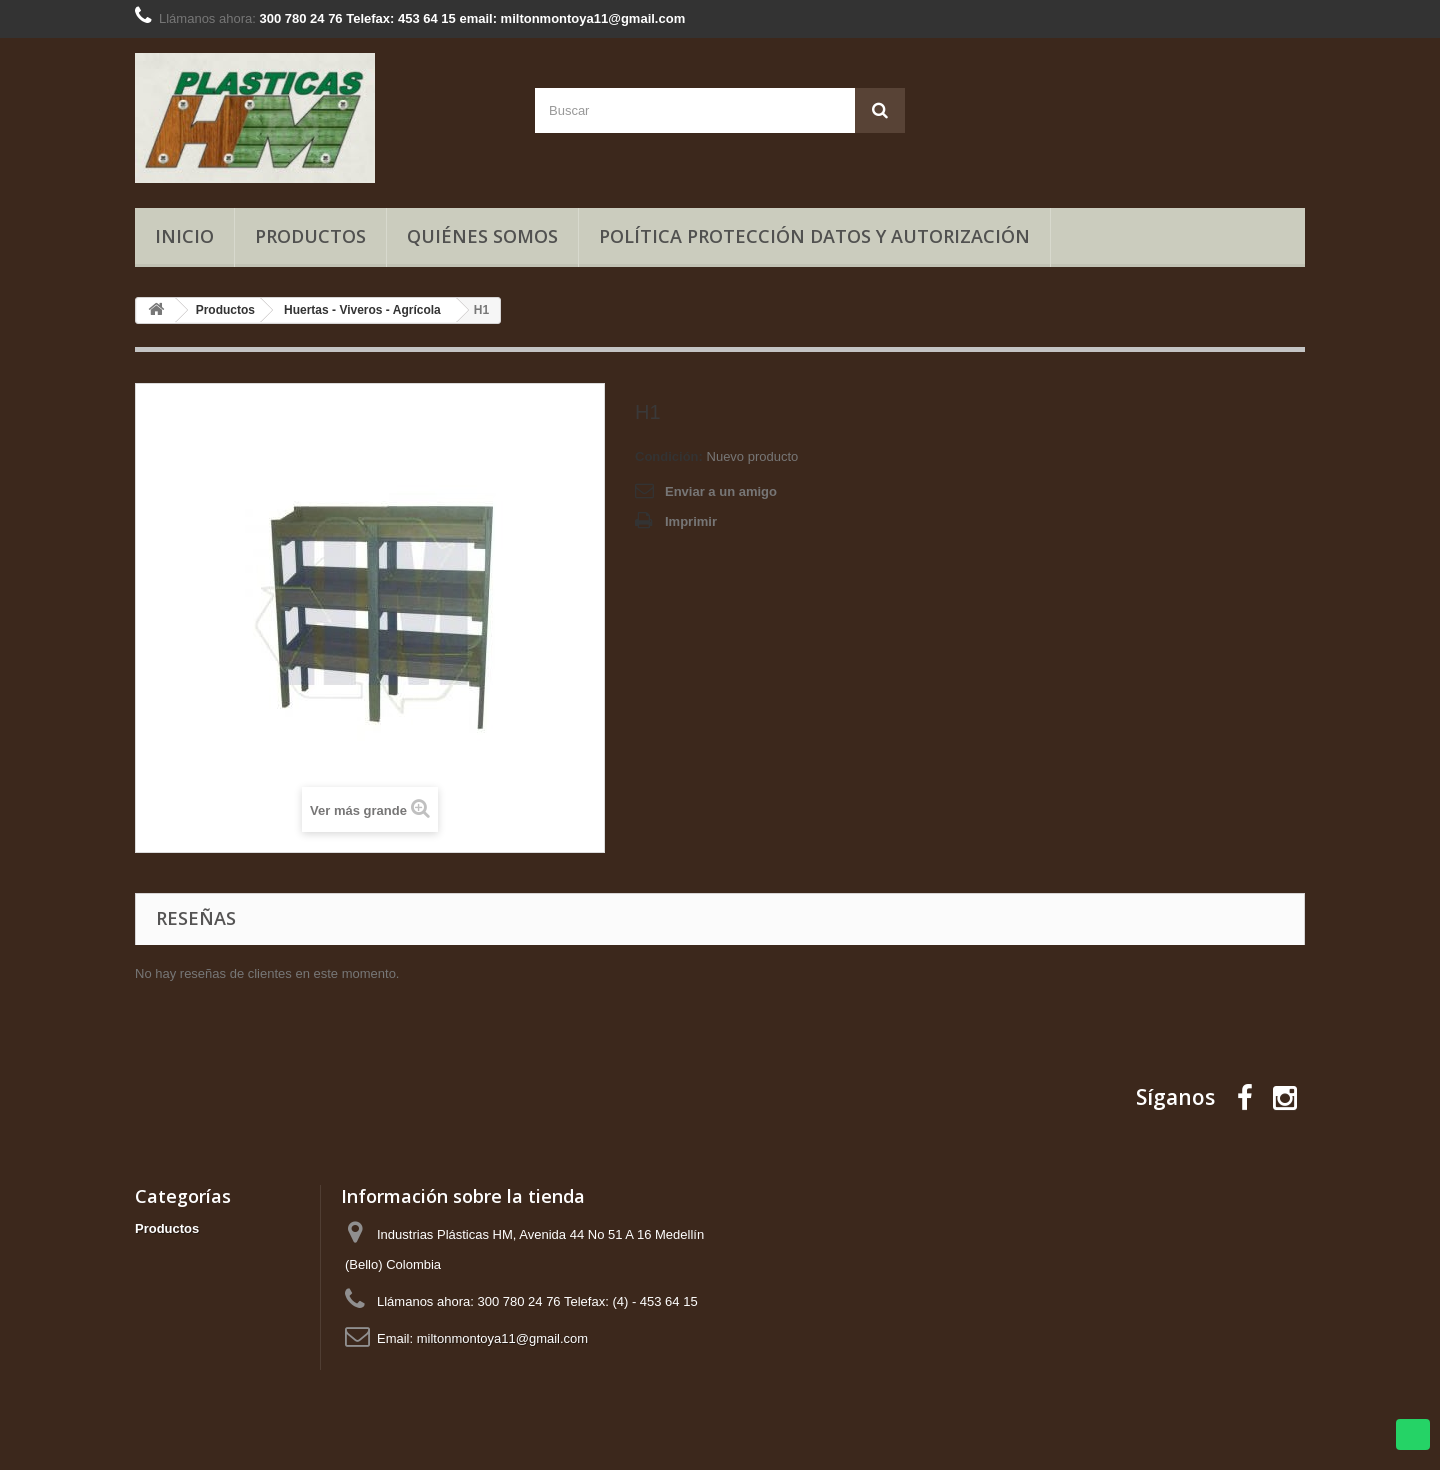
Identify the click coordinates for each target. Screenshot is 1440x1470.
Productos (310, 236)
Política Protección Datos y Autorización (814, 236)
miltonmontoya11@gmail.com (502, 1338)
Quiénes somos (482, 236)
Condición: (669, 456)
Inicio (184, 236)
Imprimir (691, 521)
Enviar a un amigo (721, 491)
